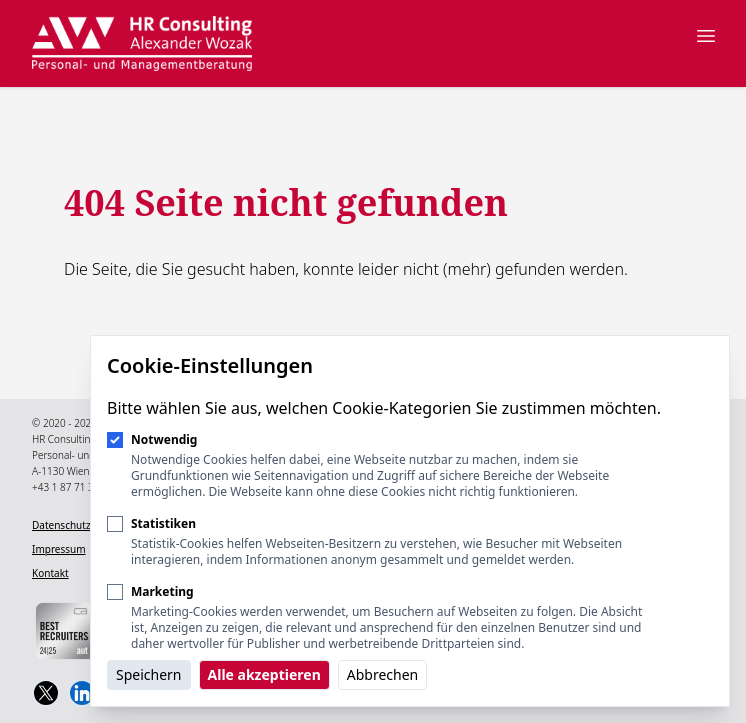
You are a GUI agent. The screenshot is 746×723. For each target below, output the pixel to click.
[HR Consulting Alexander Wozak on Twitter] (46, 693)
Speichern (149, 674)
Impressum (59, 549)
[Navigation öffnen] (706, 36)
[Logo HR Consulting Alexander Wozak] (142, 43)
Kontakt (50, 573)
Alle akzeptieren (264, 674)
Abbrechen (382, 674)
